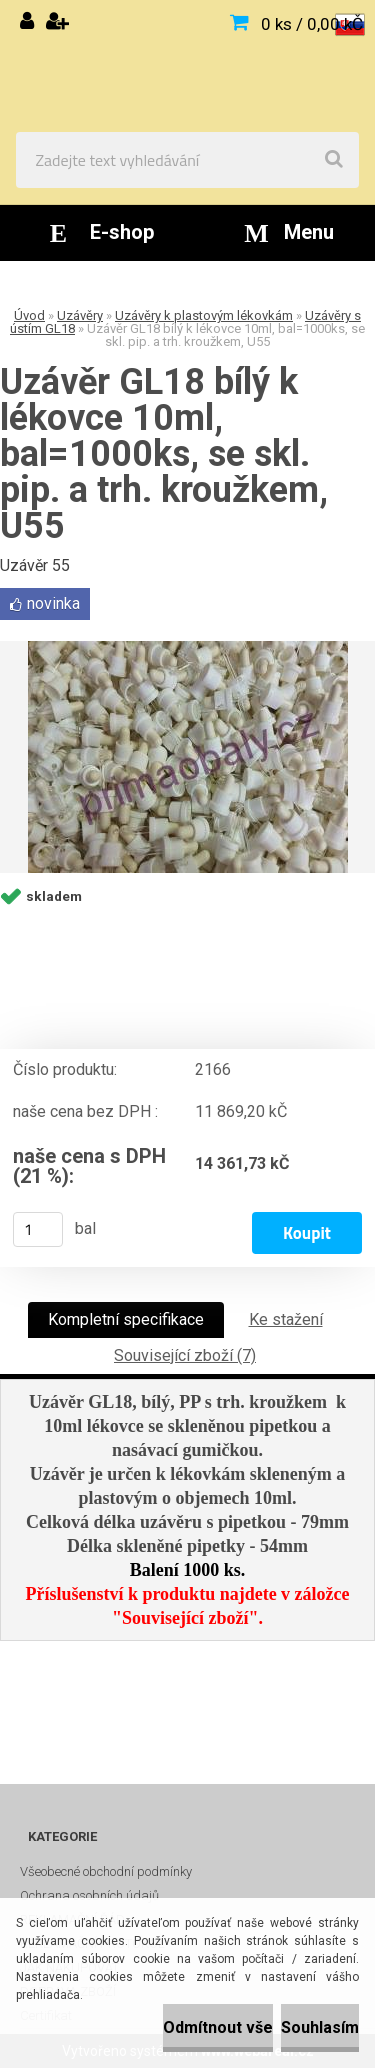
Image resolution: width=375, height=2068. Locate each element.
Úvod (29, 315)
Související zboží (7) (185, 1355)
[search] (334, 160)
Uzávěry (80, 315)
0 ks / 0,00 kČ (312, 24)
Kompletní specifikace (126, 1319)
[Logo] (187, 66)
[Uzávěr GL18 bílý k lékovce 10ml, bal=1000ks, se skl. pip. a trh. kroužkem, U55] (188, 757)
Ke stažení (286, 1319)
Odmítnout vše (218, 2027)
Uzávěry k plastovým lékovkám (204, 315)
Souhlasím (320, 2027)
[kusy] (38, 1229)
